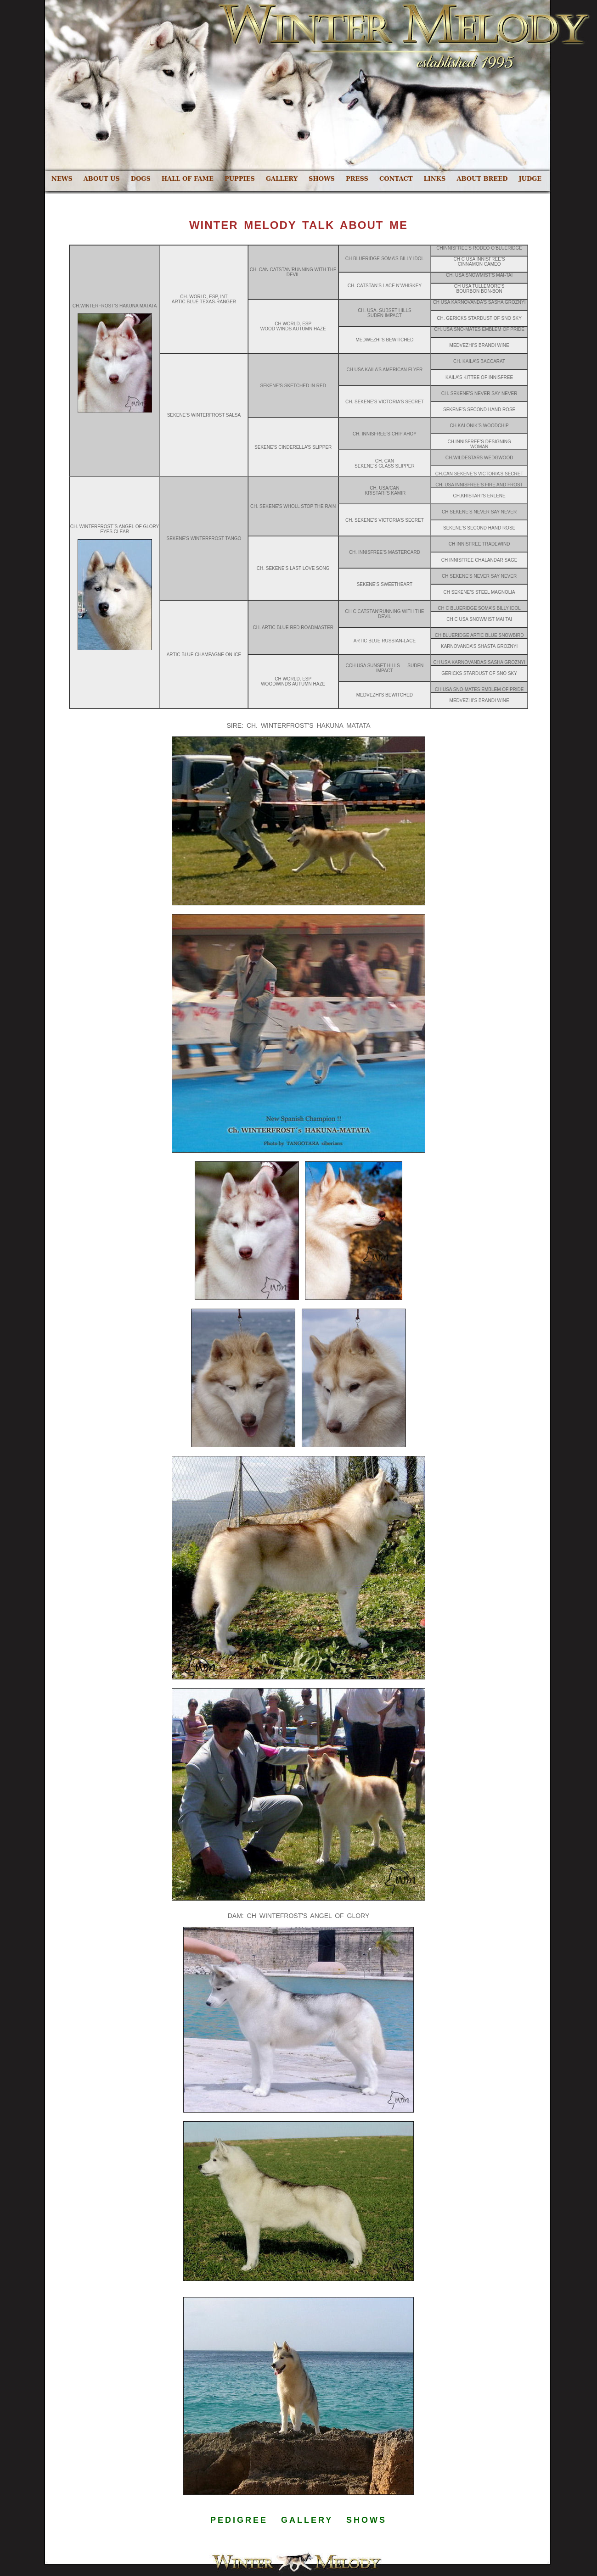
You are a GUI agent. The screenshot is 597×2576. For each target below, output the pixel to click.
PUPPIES (240, 178)
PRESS (357, 178)
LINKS (435, 178)
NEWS (62, 178)
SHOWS (322, 178)
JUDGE (529, 178)
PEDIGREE (239, 2520)
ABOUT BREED (481, 178)
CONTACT (396, 178)
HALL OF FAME (188, 178)
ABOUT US (102, 178)
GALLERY (282, 178)
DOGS (141, 178)
